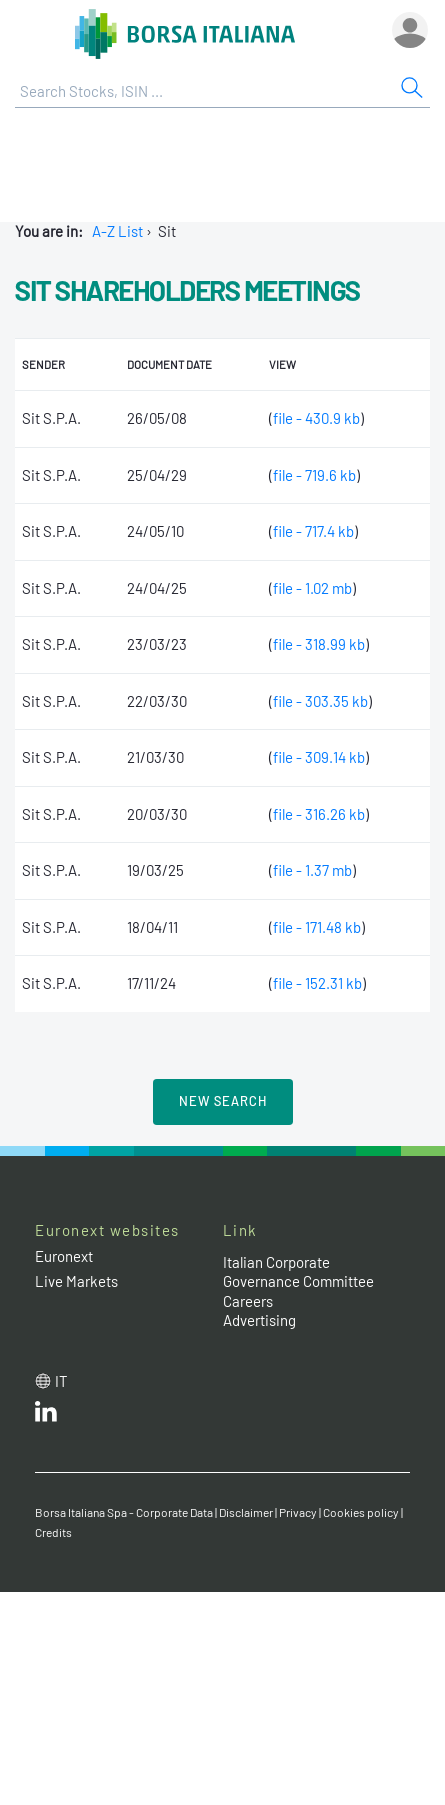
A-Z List (117, 231)
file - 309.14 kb (319, 757)
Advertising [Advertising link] (259, 1320)
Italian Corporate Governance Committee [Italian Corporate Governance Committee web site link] (298, 1272)
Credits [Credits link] (53, 1532)
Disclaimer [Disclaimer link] (246, 1512)
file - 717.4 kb (313, 531)
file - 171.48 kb (317, 927)
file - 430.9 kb (316, 418)
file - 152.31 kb (317, 983)
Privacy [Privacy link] (298, 1512)
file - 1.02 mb (312, 588)
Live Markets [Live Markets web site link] (76, 1281)
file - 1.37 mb (312, 870)
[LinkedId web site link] (46, 1416)
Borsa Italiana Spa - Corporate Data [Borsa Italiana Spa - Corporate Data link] (124, 1512)
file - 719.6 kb (314, 475)
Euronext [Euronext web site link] (64, 1256)
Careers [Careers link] (248, 1301)
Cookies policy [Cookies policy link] (361, 1512)
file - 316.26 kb (319, 814)
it (61, 1381)
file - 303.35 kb (320, 701)
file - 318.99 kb (319, 644)
